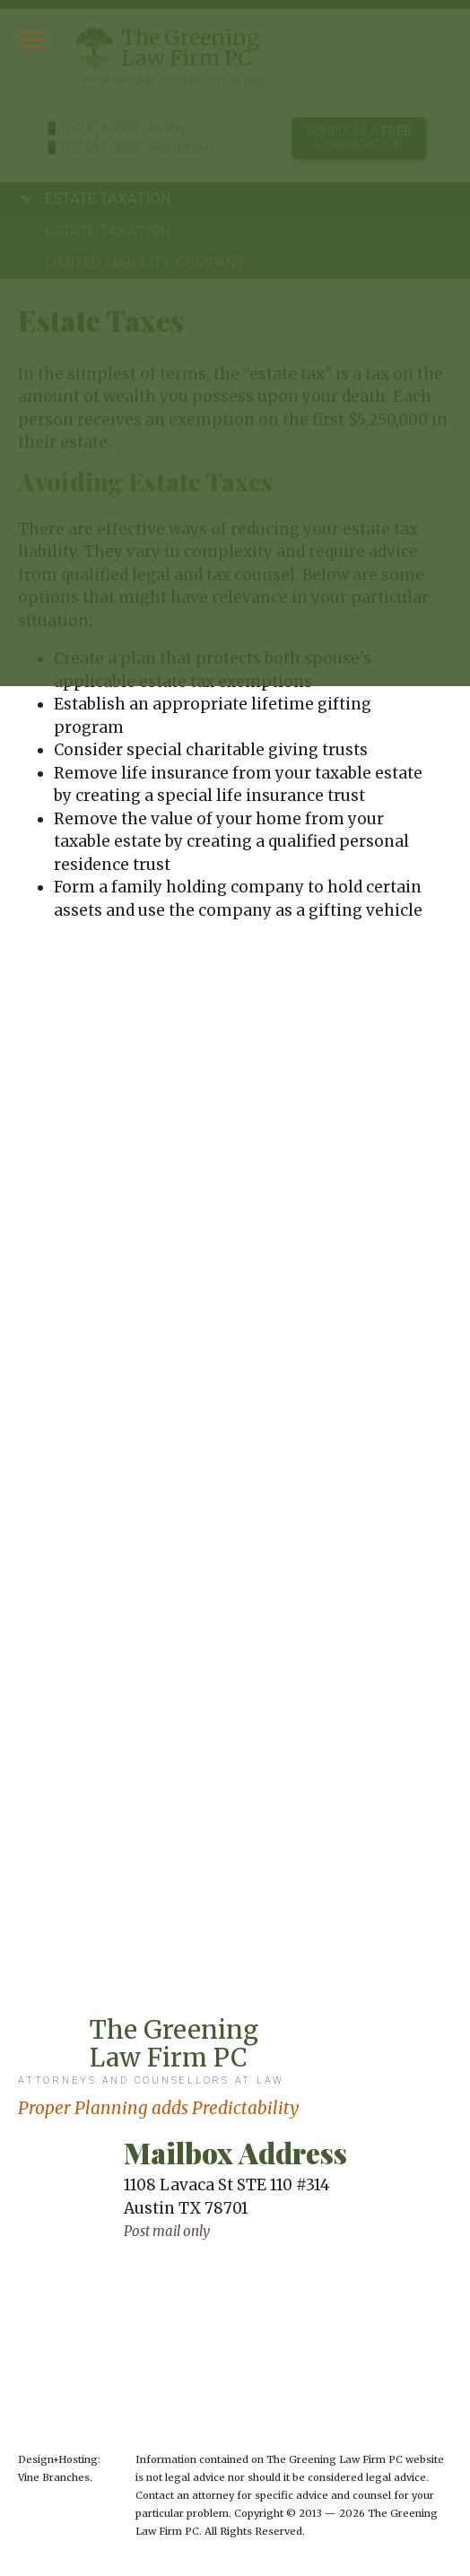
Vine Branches (54, 2477)
